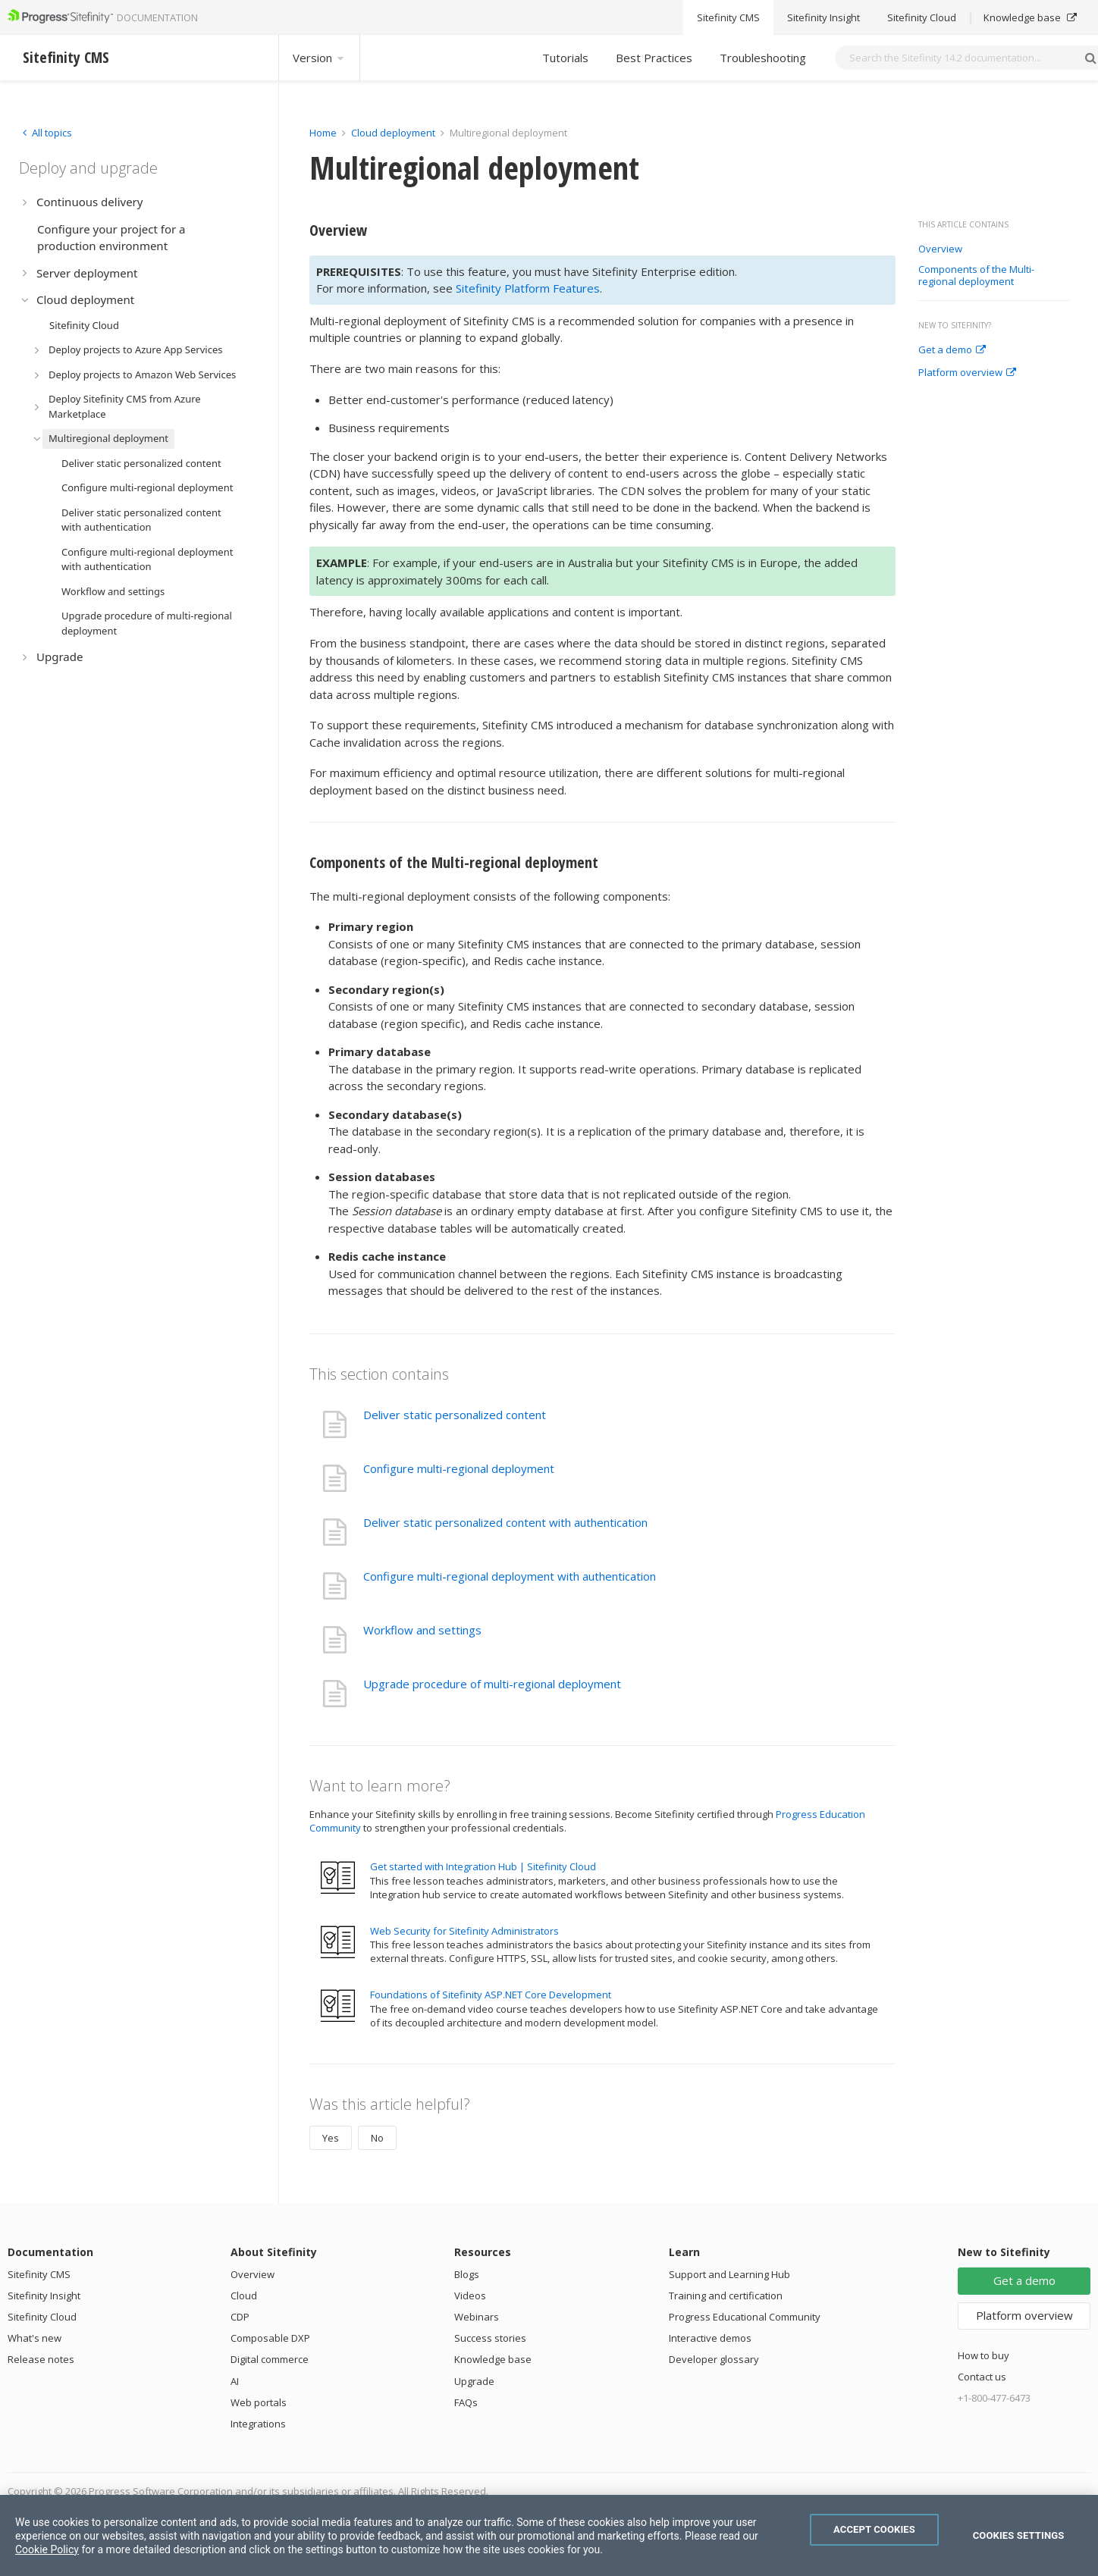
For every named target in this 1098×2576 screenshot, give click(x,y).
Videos (470, 2295)
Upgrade (474, 2381)
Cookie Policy (47, 2549)
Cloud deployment (393, 132)
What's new (34, 2338)
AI (235, 2381)
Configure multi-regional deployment (458, 1468)
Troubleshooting (763, 57)
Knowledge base (493, 2359)
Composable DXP (270, 2338)
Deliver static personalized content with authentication (505, 1522)
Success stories (490, 2338)
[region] (549, 2535)
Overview (940, 249)
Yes (330, 2138)
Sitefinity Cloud (42, 2317)
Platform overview (967, 373)
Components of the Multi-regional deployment (976, 275)
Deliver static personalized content (454, 1414)
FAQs (466, 2402)
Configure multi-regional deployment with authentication (509, 1576)
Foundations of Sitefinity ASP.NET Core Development (490, 1994)
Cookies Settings (1019, 2535)
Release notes (41, 2359)
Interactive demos (710, 2338)
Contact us (982, 2376)
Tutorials (565, 57)
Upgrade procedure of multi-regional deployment (492, 1683)
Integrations (258, 2423)
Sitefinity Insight (44, 2295)
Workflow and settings (422, 1629)
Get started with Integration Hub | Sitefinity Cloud (483, 1866)
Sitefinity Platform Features (528, 288)
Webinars (476, 2317)
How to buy (983, 2355)
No (377, 2138)
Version (319, 57)
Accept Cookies (874, 2529)
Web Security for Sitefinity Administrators (464, 1931)
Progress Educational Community (744, 2317)
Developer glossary (714, 2359)
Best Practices (654, 57)
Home (323, 132)
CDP (240, 2317)
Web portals (259, 2402)
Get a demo (952, 350)
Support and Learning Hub (729, 2274)
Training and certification (726, 2295)
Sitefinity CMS (39, 2274)
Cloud (244, 2295)
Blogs (466, 2274)
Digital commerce (270, 2359)
